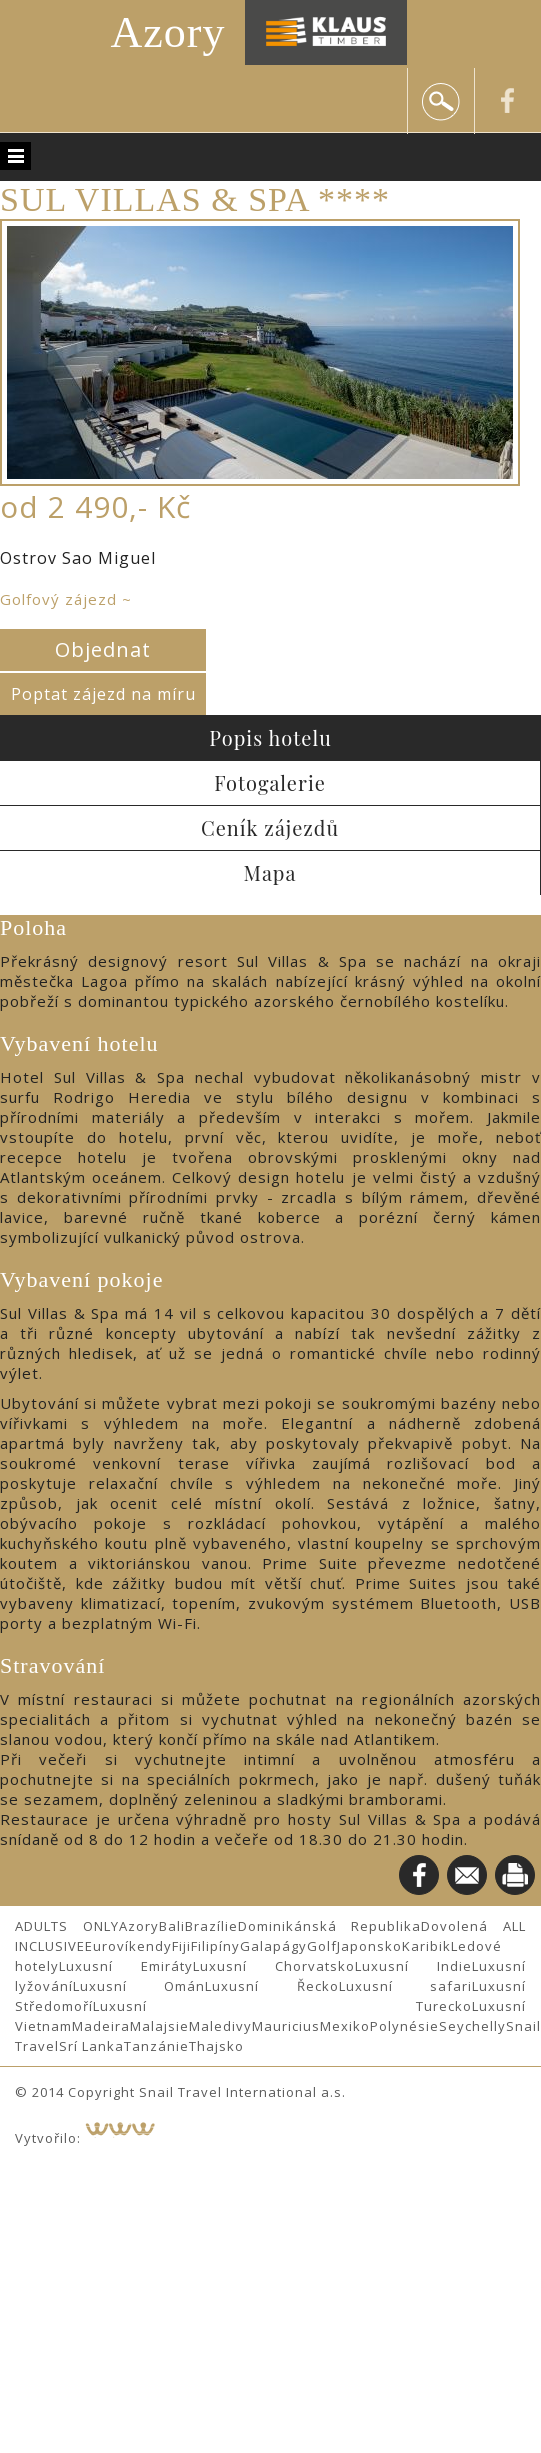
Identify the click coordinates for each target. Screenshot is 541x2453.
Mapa (270, 872)
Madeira (101, 2026)
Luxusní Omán (139, 1986)
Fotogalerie (270, 782)
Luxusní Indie (413, 1966)
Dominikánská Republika (330, 1926)
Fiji (181, 1946)
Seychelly (472, 2026)
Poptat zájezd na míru (103, 694)
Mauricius (286, 2026)
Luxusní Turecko (282, 2006)
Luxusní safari (405, 1986)
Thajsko (216, 2046)
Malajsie (159, 2026)
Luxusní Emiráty (126, 1966)
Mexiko (345, 2026)
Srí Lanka (91, 2046)
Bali (172, 1926)
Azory (168, 32)
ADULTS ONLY (67, 1926)
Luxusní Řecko (271, 1986)
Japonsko (369, 1946)
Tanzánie (156, 2046)
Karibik (426, 1946)
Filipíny (215, 1946)
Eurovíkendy (128, 1946)
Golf (322, 1946)
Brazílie (211, 1926)
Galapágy (273, 1946)
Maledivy (220, 2026)
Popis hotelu (270, 737)
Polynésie (404, 2026)
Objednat (103, 649)
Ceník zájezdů (270, 827)
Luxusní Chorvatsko (274, 1966)
